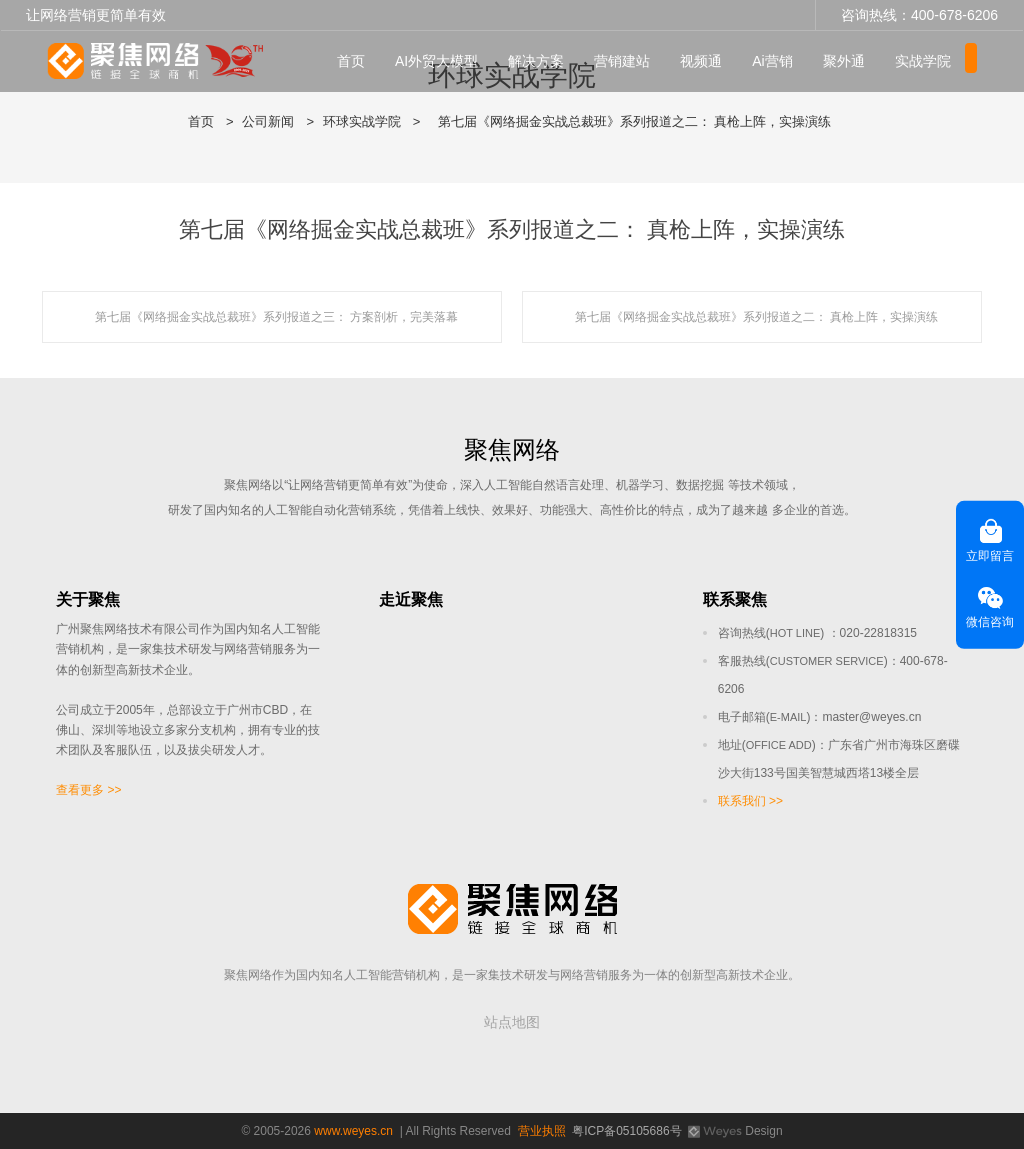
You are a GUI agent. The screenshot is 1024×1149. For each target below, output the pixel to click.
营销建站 (628, 61)
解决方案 (542, 61)
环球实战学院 (362, 121)
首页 (357, 61)
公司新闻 (268, 121)
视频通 (707, 61)
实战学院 (929, 61)
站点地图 (512, 1022)
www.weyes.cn (353, 1131)
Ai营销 (778, 61)
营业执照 (542, 1131)
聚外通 (850, 61)
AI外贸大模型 (442, 61)
